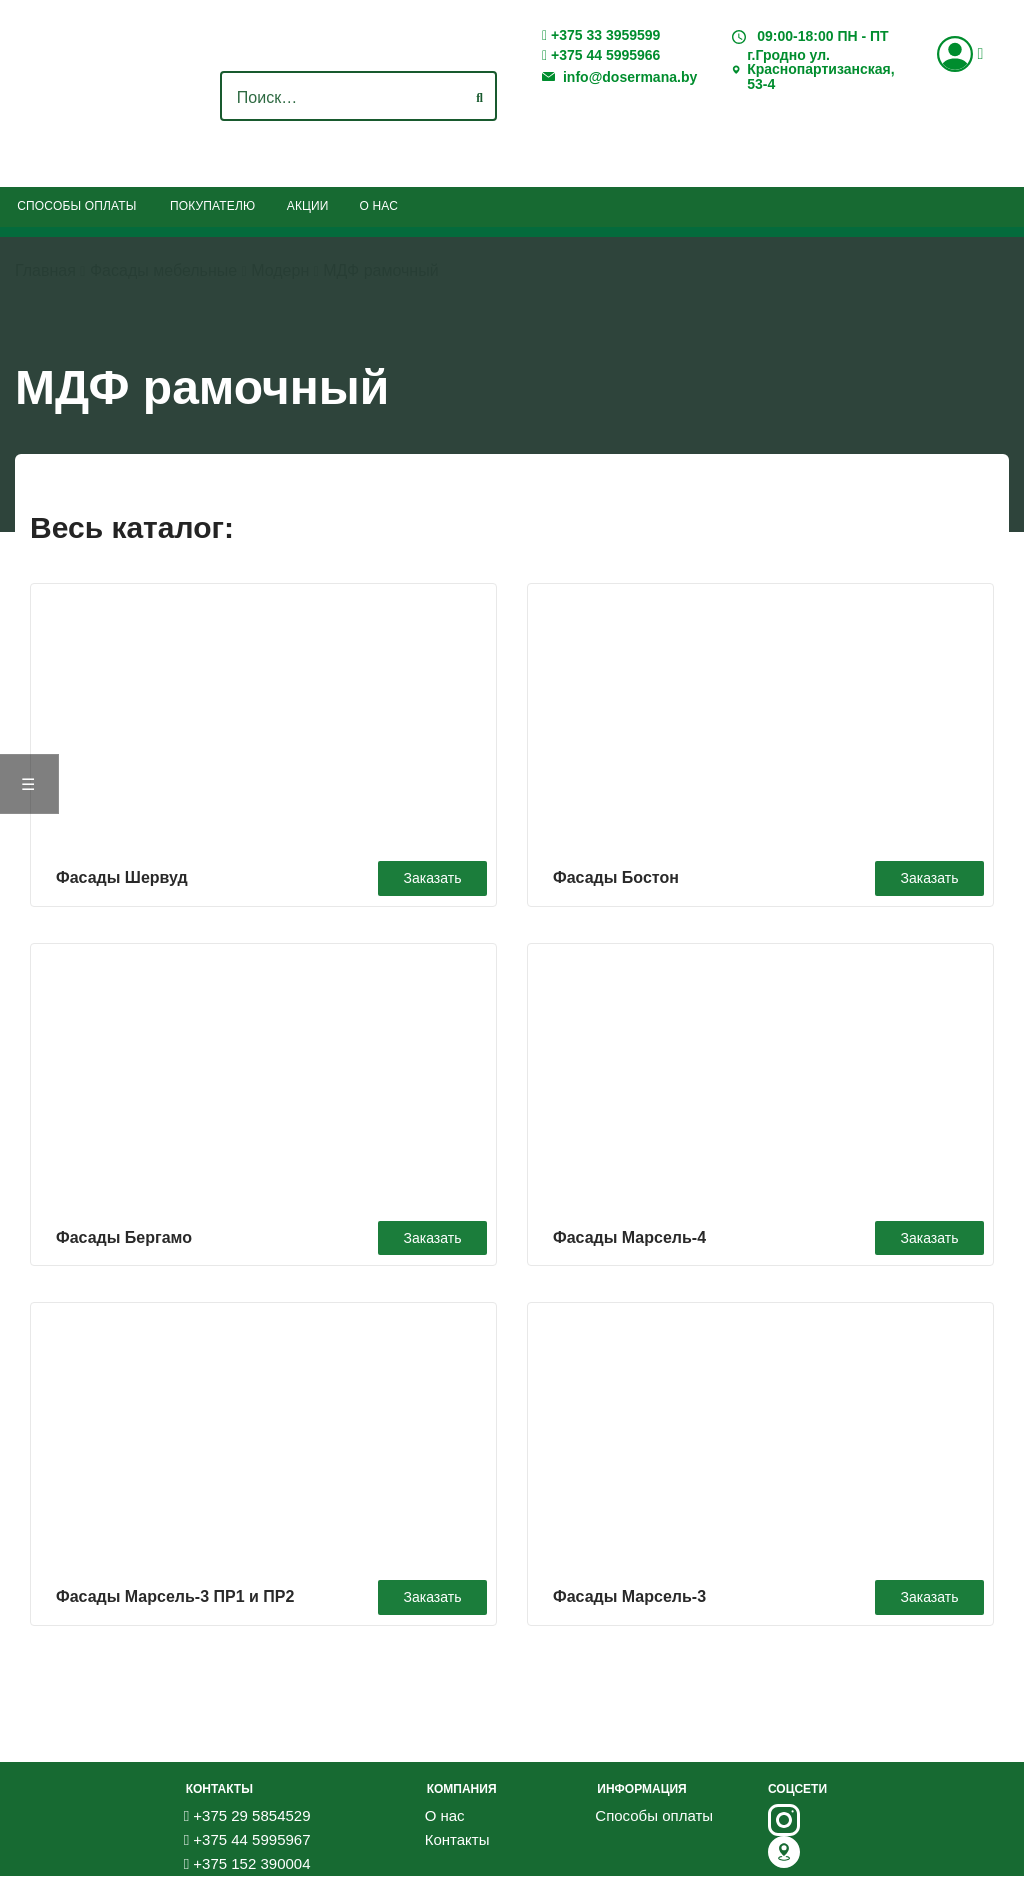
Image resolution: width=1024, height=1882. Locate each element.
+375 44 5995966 (601, 55)
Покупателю (212, 206)
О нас (378, 206)
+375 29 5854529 (247, 1821)
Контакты (457, 1845)
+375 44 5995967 (247, 1845)
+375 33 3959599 (601, 35)
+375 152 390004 (247, 1869)
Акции (308, 206)
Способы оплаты (76, 206)
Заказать (426, 874)
